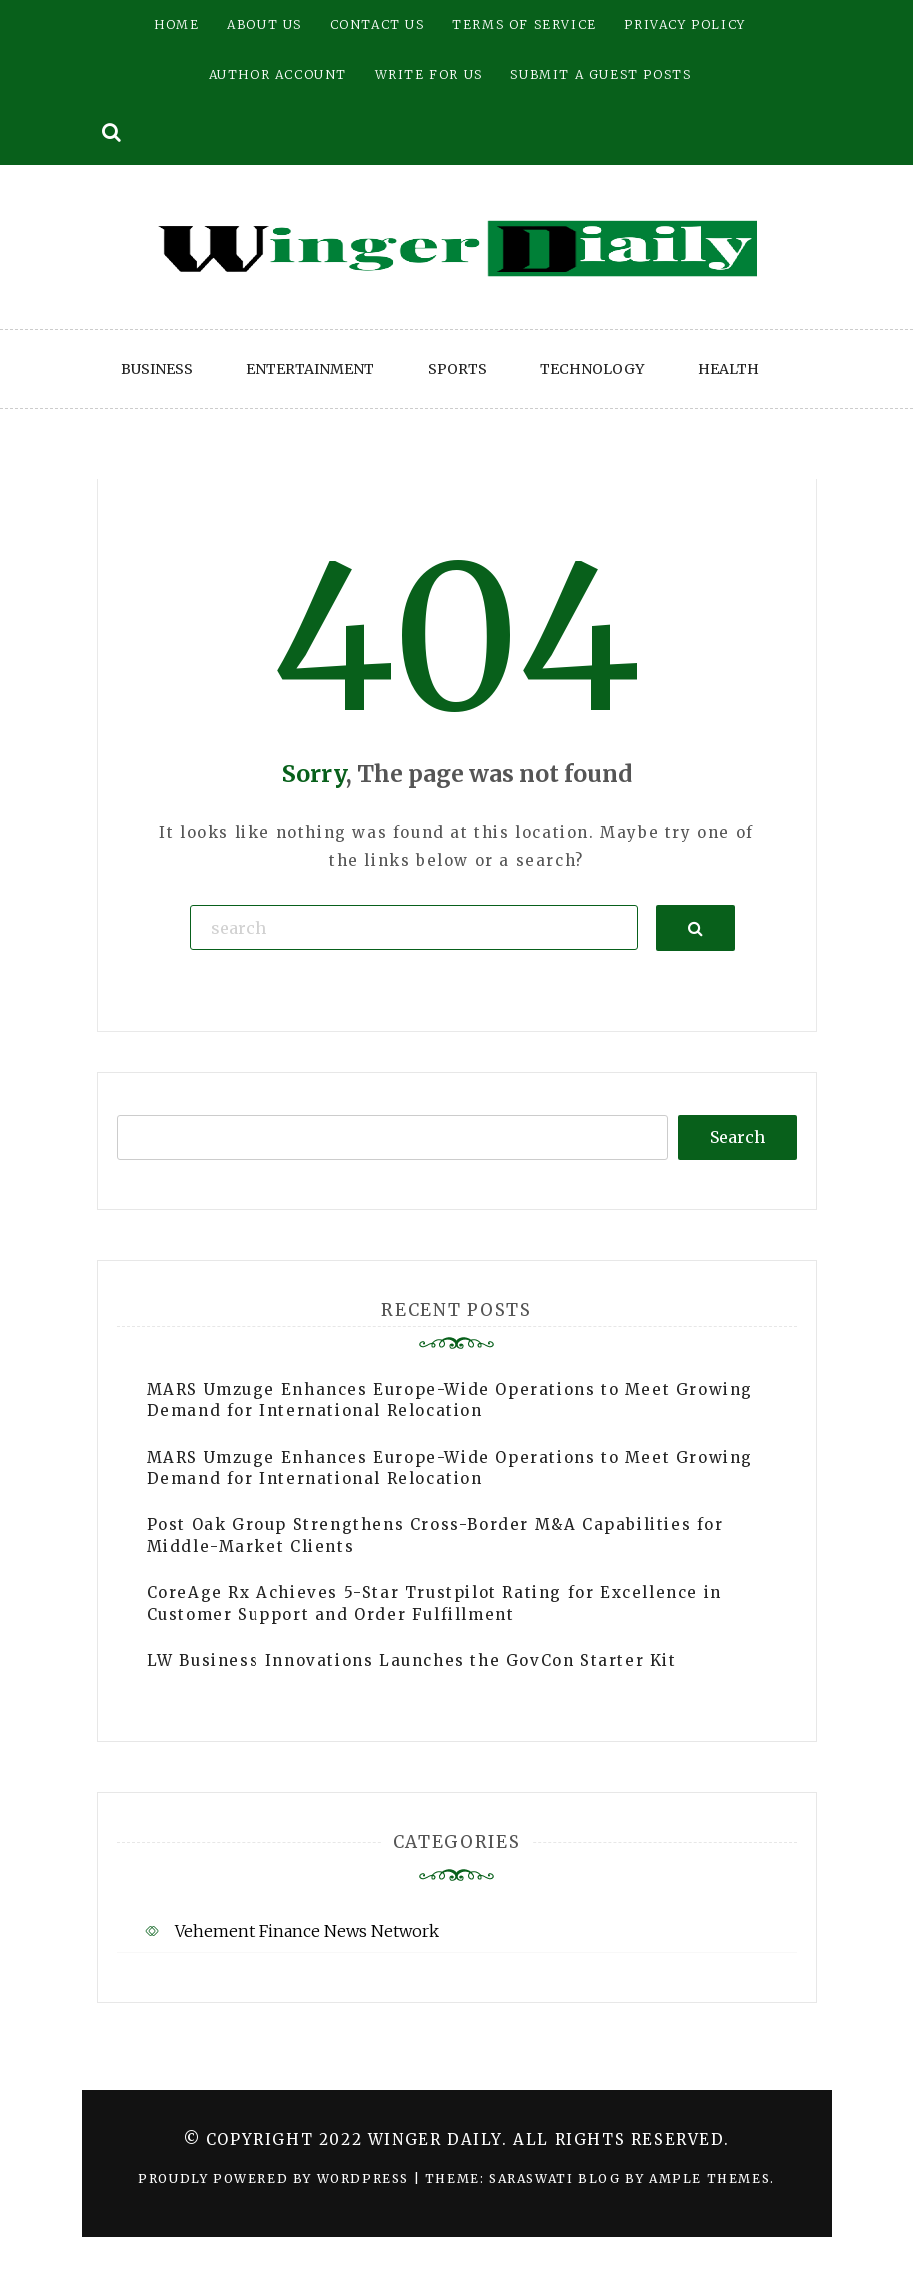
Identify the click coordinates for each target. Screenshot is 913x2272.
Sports (457, 369)
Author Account (278, 74)
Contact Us (377, 24)
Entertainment (310, 369)
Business (157, 369)
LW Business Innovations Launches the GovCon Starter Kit (412, 1660)
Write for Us (429, 74)
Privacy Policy (684, 24)
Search (737, 1137)
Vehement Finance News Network (307, 1931)
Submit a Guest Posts (600, 74)
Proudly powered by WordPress (275, 2178)
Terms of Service (524, 24)
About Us (264, 24)
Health (728, 369)
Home (176, 24)
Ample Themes (709, 2178)
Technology (592, 369)
